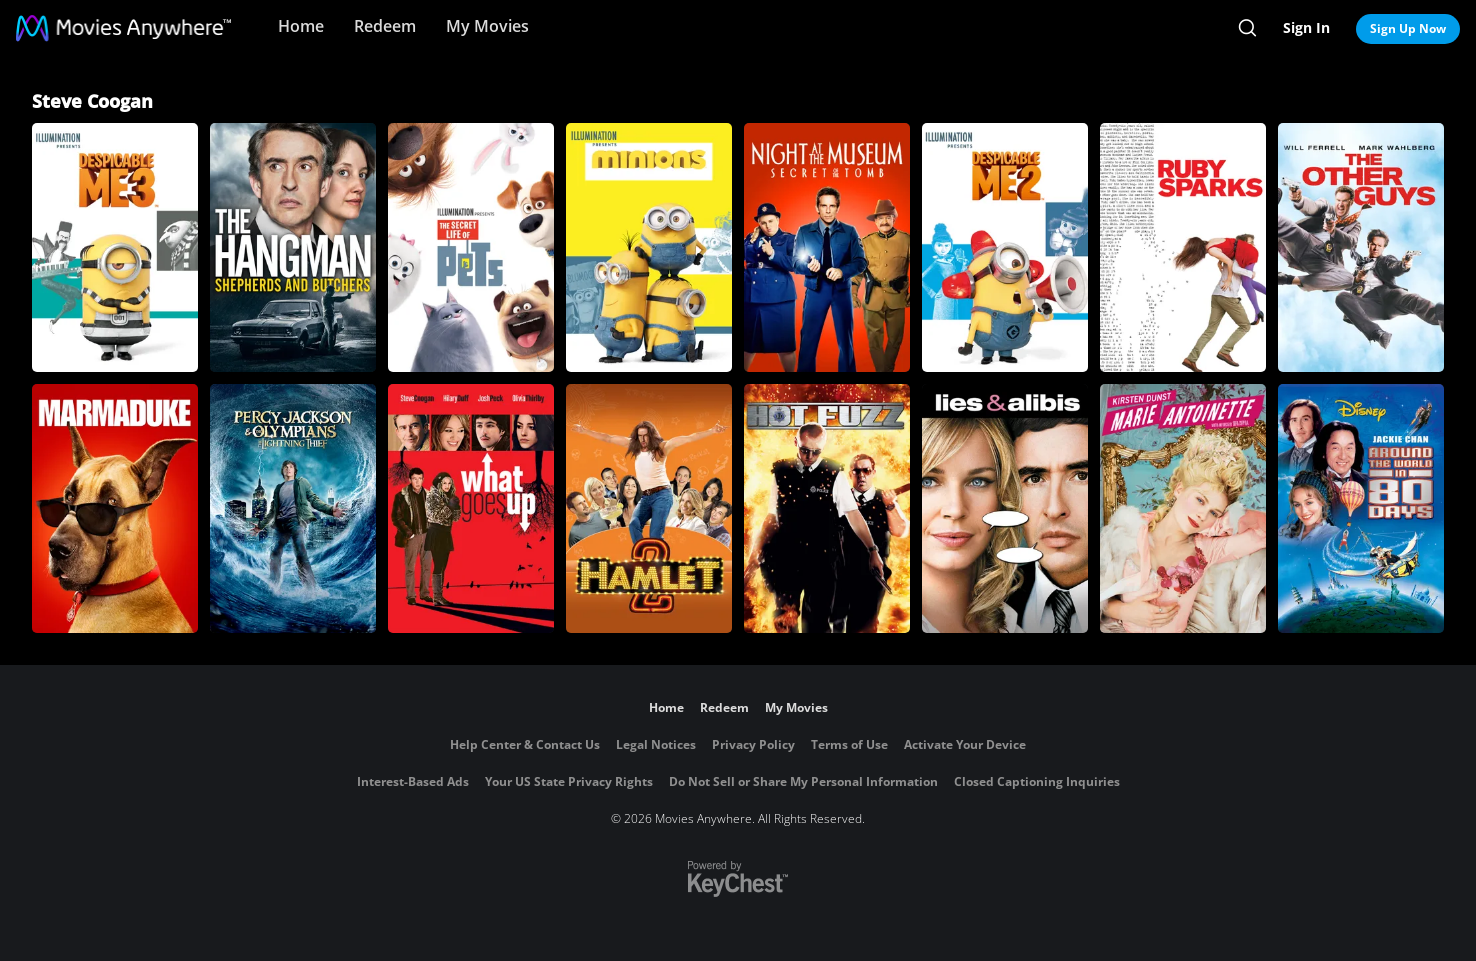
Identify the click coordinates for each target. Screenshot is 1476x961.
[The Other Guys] (1361, 247)
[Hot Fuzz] (827, 508)
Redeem (385, 26)
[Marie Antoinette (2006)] (1183, 508)
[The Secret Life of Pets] (471, 247)
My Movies (487, 26)
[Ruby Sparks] (1183, 247)
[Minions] (649, 247)
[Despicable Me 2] (1005, 247)
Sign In (1306, 27)
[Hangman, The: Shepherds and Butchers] (293, 247)
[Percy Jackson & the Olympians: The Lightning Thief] (293, 508)
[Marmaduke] (115, 508)
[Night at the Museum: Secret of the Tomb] (827, 247)
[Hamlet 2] (649, 508)
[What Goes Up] (471, 508)
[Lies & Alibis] (1005, 508)
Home (301, 26)
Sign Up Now (1408, 28)
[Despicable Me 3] (115, 247)
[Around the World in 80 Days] (1361, 508)
